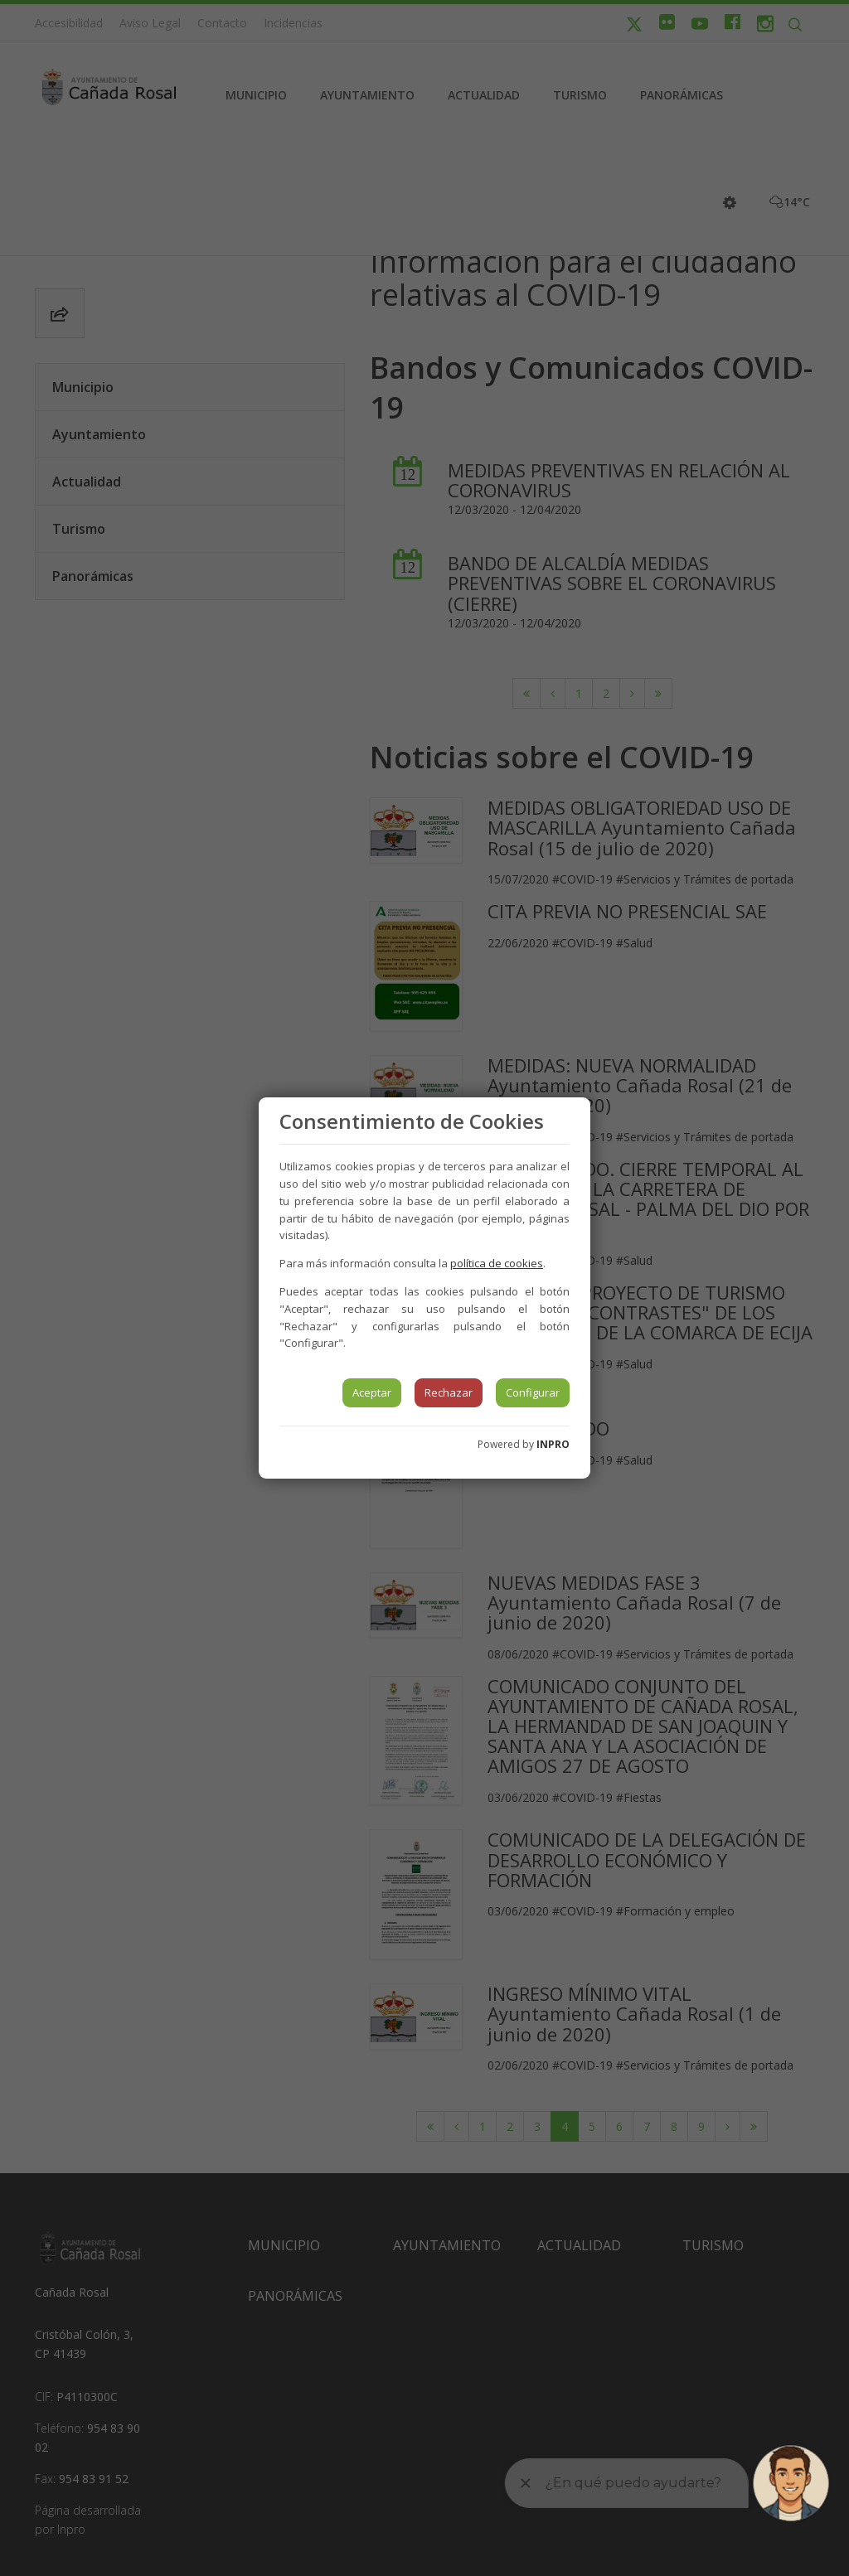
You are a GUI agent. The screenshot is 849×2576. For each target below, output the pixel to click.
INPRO (553, 1444)
